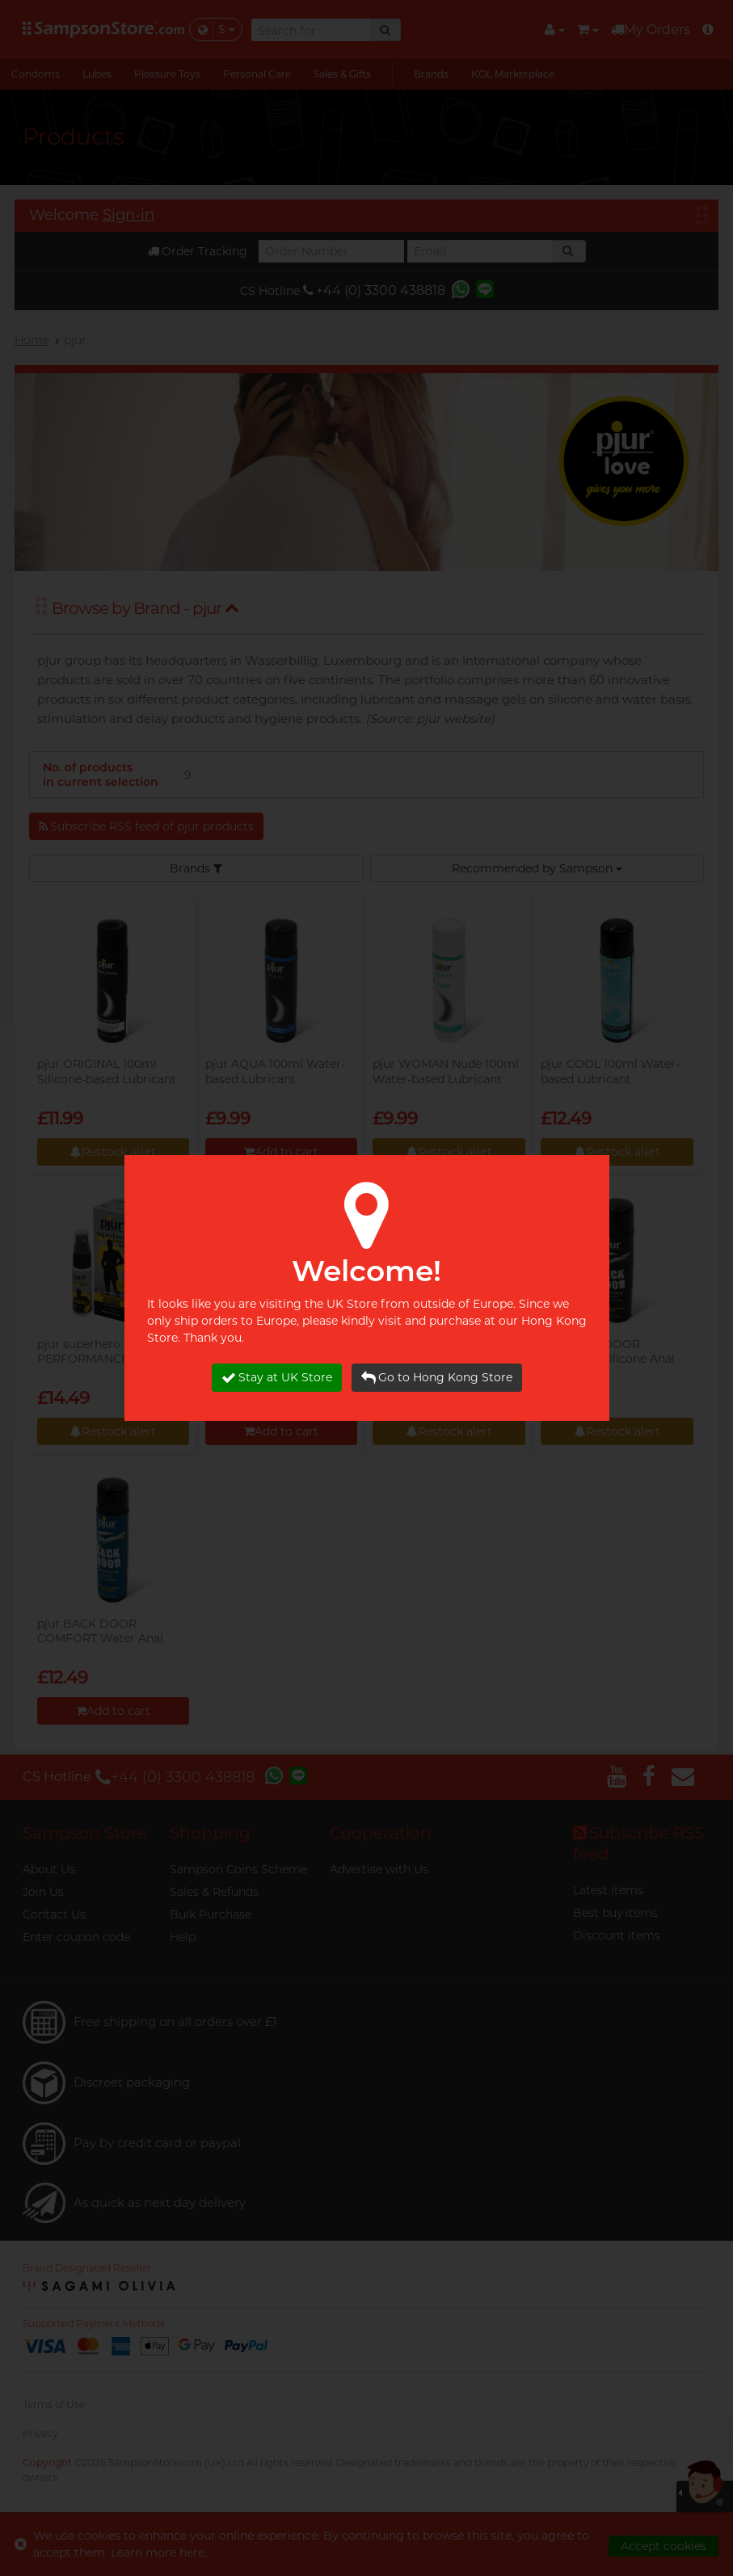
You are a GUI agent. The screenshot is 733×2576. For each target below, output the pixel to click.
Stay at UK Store (276, 1377)
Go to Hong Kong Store (436, 1377)
